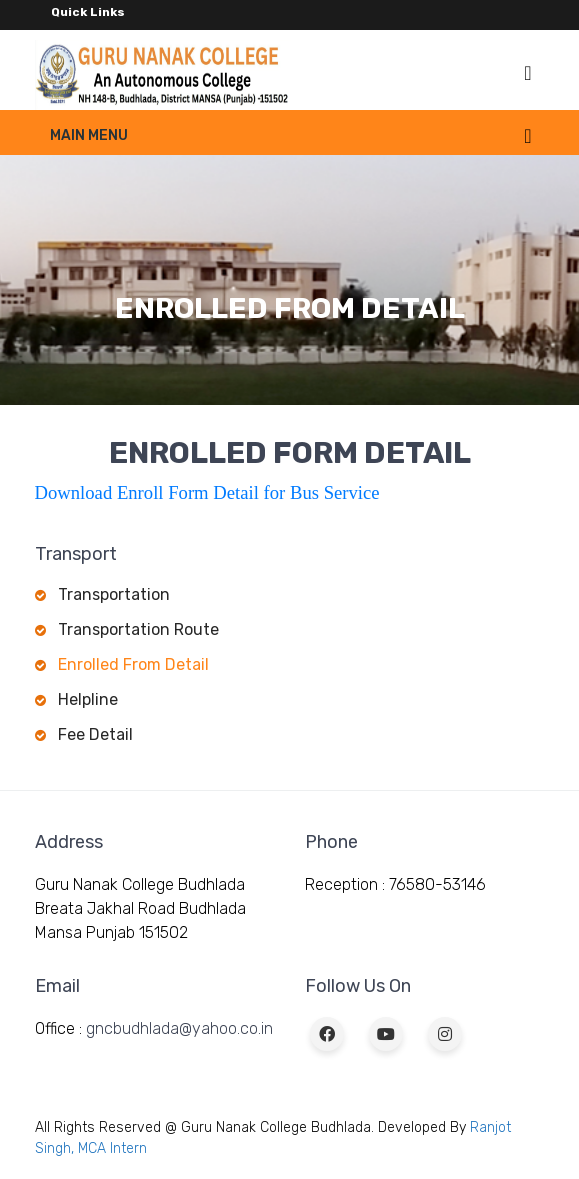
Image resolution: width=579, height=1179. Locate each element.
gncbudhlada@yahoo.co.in (179, 1028)
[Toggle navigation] (527, 73)
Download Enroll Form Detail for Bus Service (207, 492)
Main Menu (89, 135)
